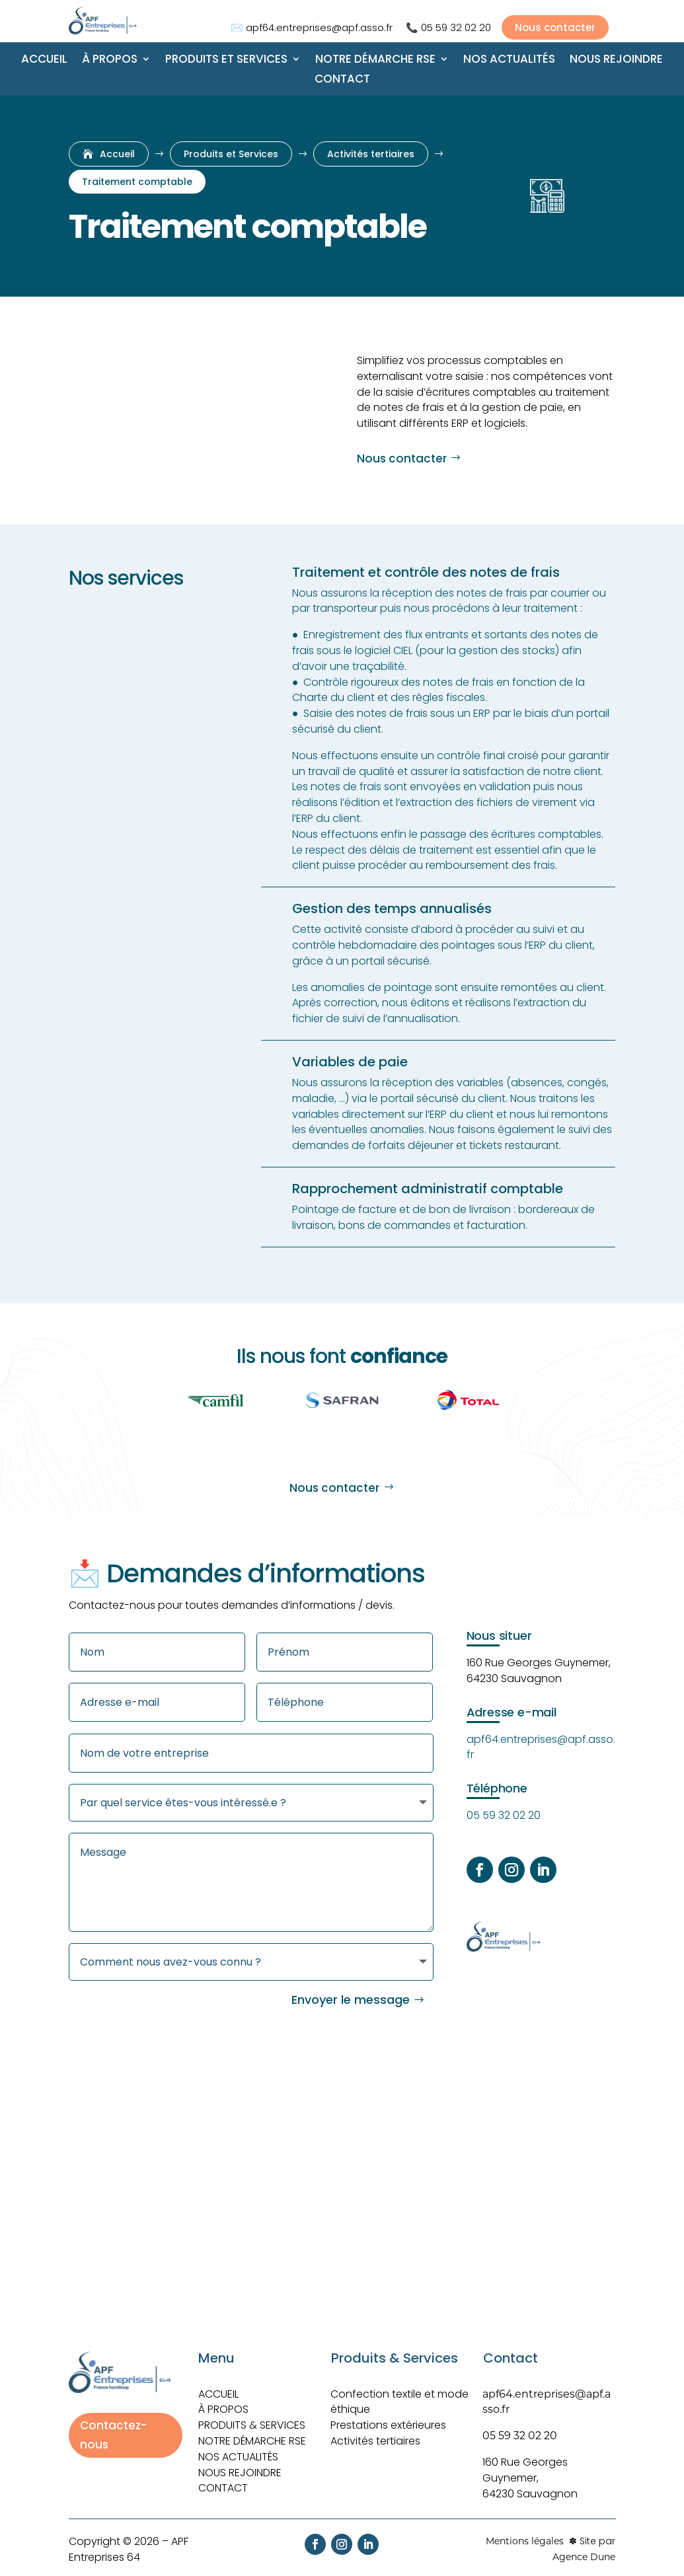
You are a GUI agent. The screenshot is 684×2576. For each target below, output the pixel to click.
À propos (109, 60)
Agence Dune (583, 2549)
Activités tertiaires (375, 2433)
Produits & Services (251, 2417)
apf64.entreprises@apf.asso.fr (319, 27)
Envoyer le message (350, 1991)
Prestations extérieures (388, 2417)
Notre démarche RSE (375, 60)
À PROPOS (223, 2401)
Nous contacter (402, 458)
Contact (342, 80)
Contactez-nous (113, 2427)
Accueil (44, 60)
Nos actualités (509, 60)
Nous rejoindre (616, 60)
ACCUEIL (218, 2386)
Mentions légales (525, 2533)
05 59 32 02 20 (456, 27)
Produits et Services (226, 60)
